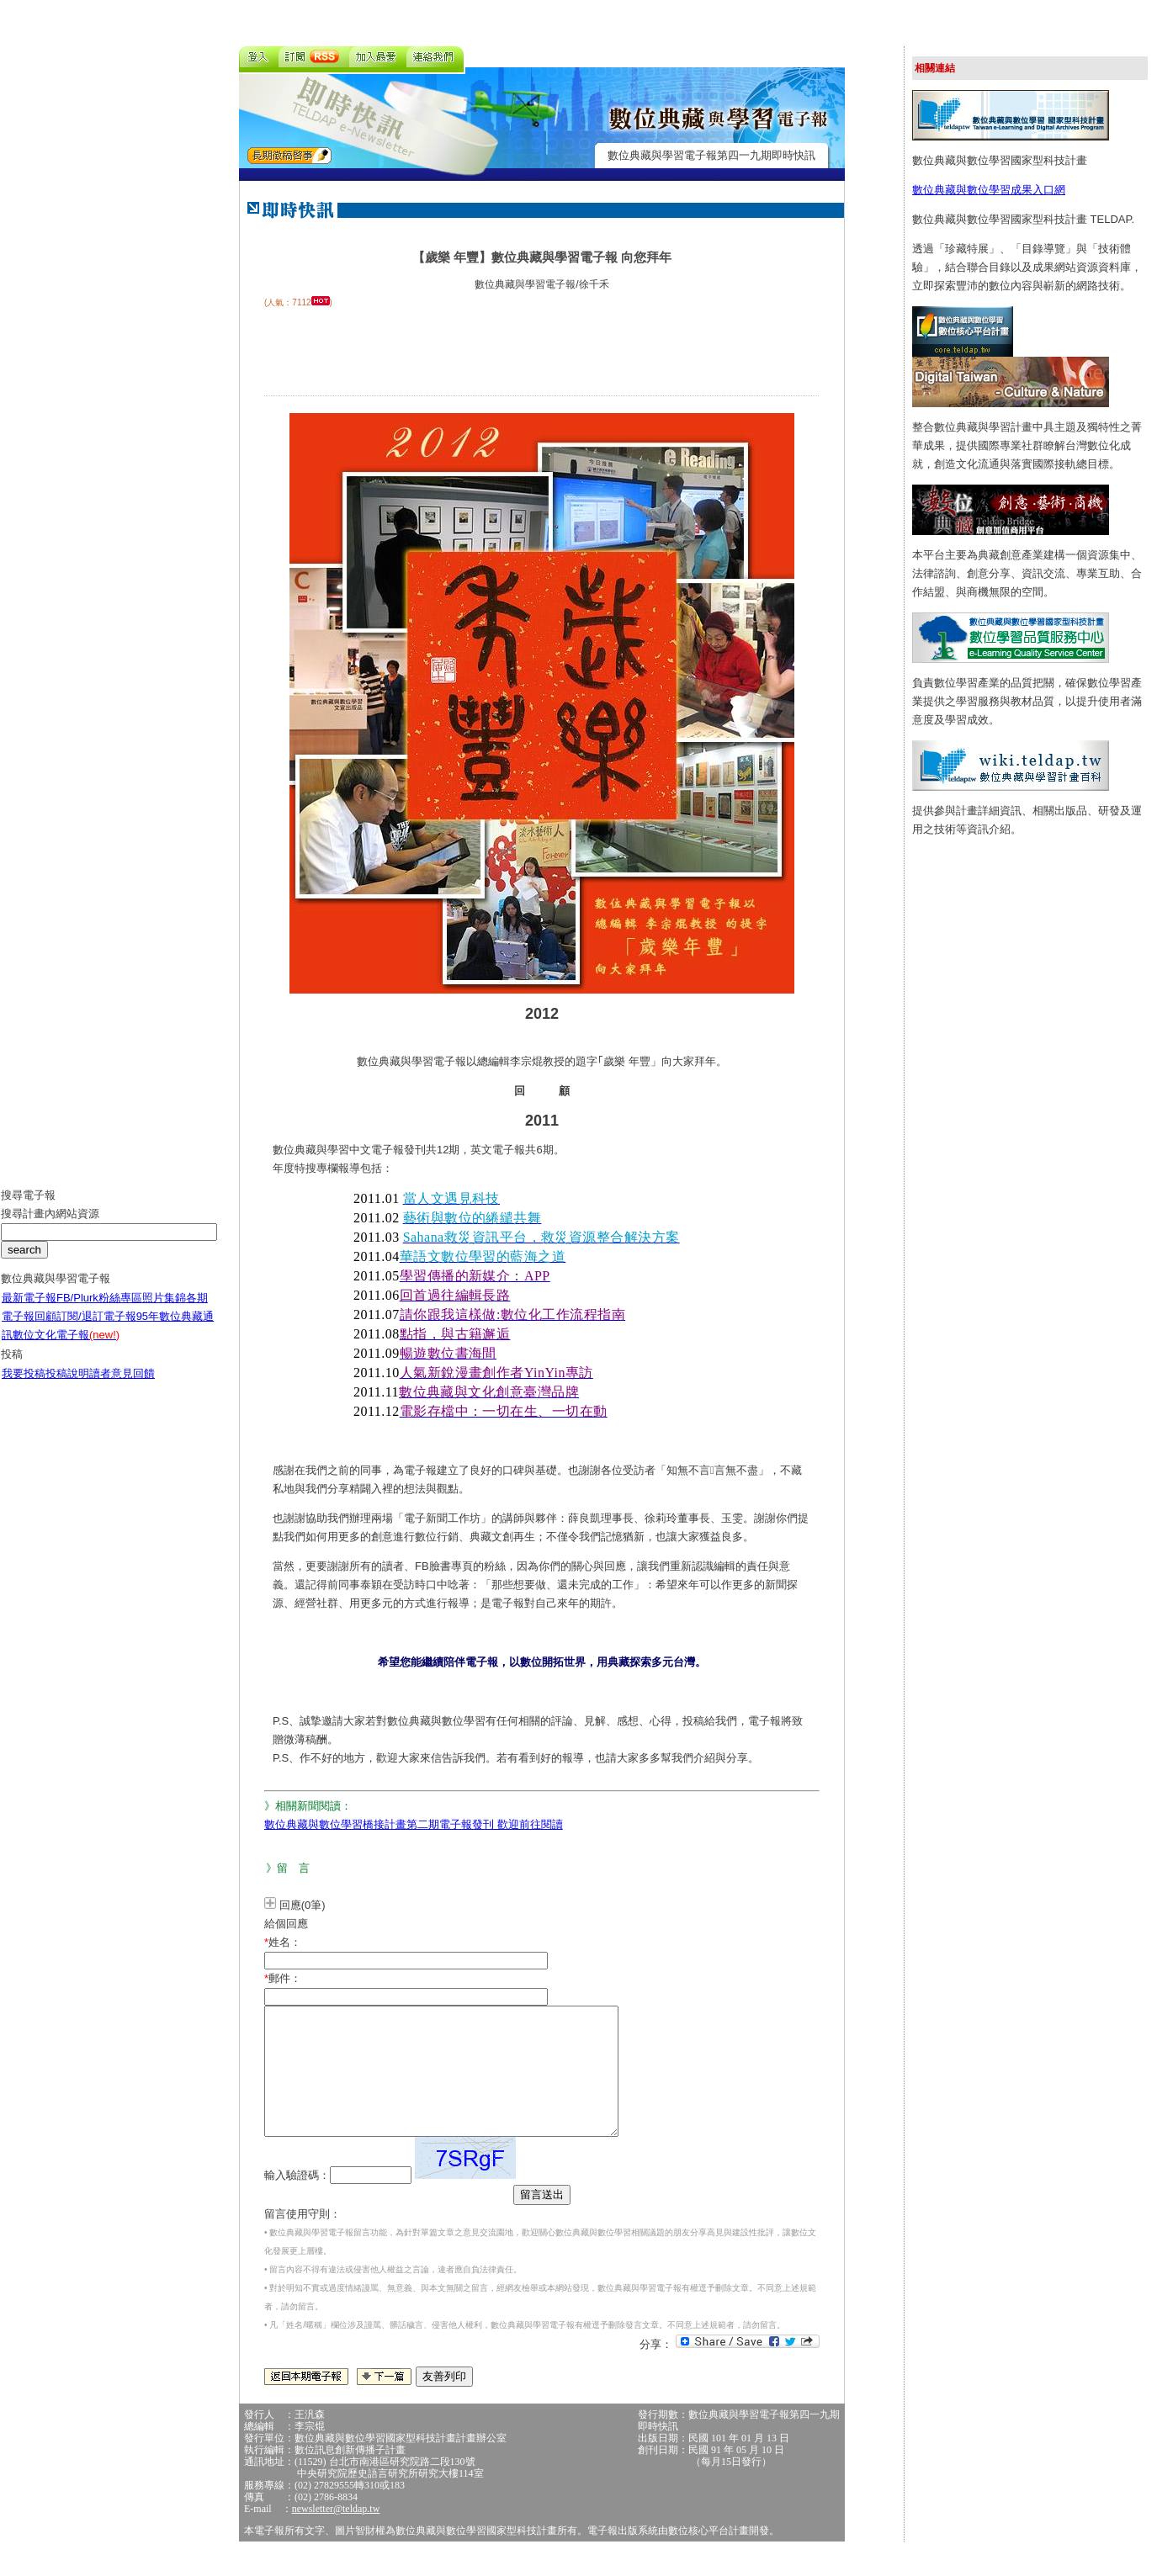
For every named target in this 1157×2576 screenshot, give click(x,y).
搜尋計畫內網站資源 (50, 1226)
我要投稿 (23, 1386)
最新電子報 (29, 1310)
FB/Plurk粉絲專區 (99, 1310)
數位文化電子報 (66, 1347)
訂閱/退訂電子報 (96, 1328)
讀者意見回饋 (122, 1386)
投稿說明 (67, 1386)
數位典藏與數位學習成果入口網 (988, 189)
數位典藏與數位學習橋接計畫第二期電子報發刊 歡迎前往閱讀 (413, 1824)
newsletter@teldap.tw (336, 2534)
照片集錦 (164, 1310)
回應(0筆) (302, 1905)
